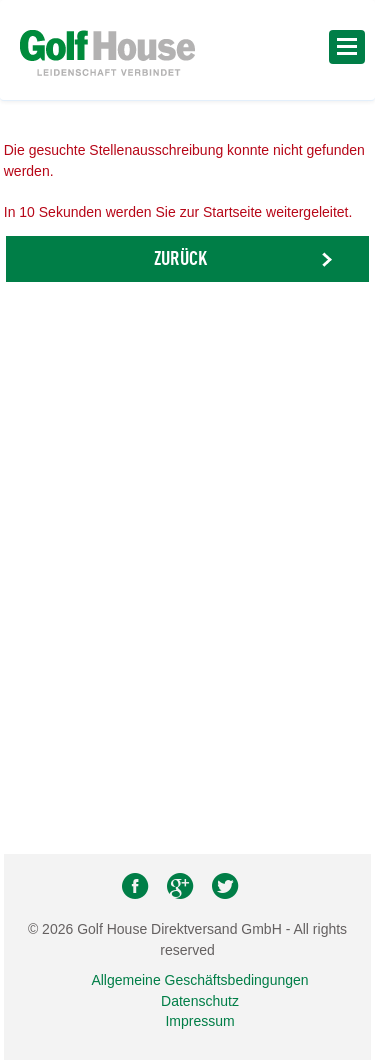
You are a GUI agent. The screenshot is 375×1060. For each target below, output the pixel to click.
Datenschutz (200, 1001)
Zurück (180, 260)
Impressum (199, 1021)
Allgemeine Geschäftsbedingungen (199, 980)
